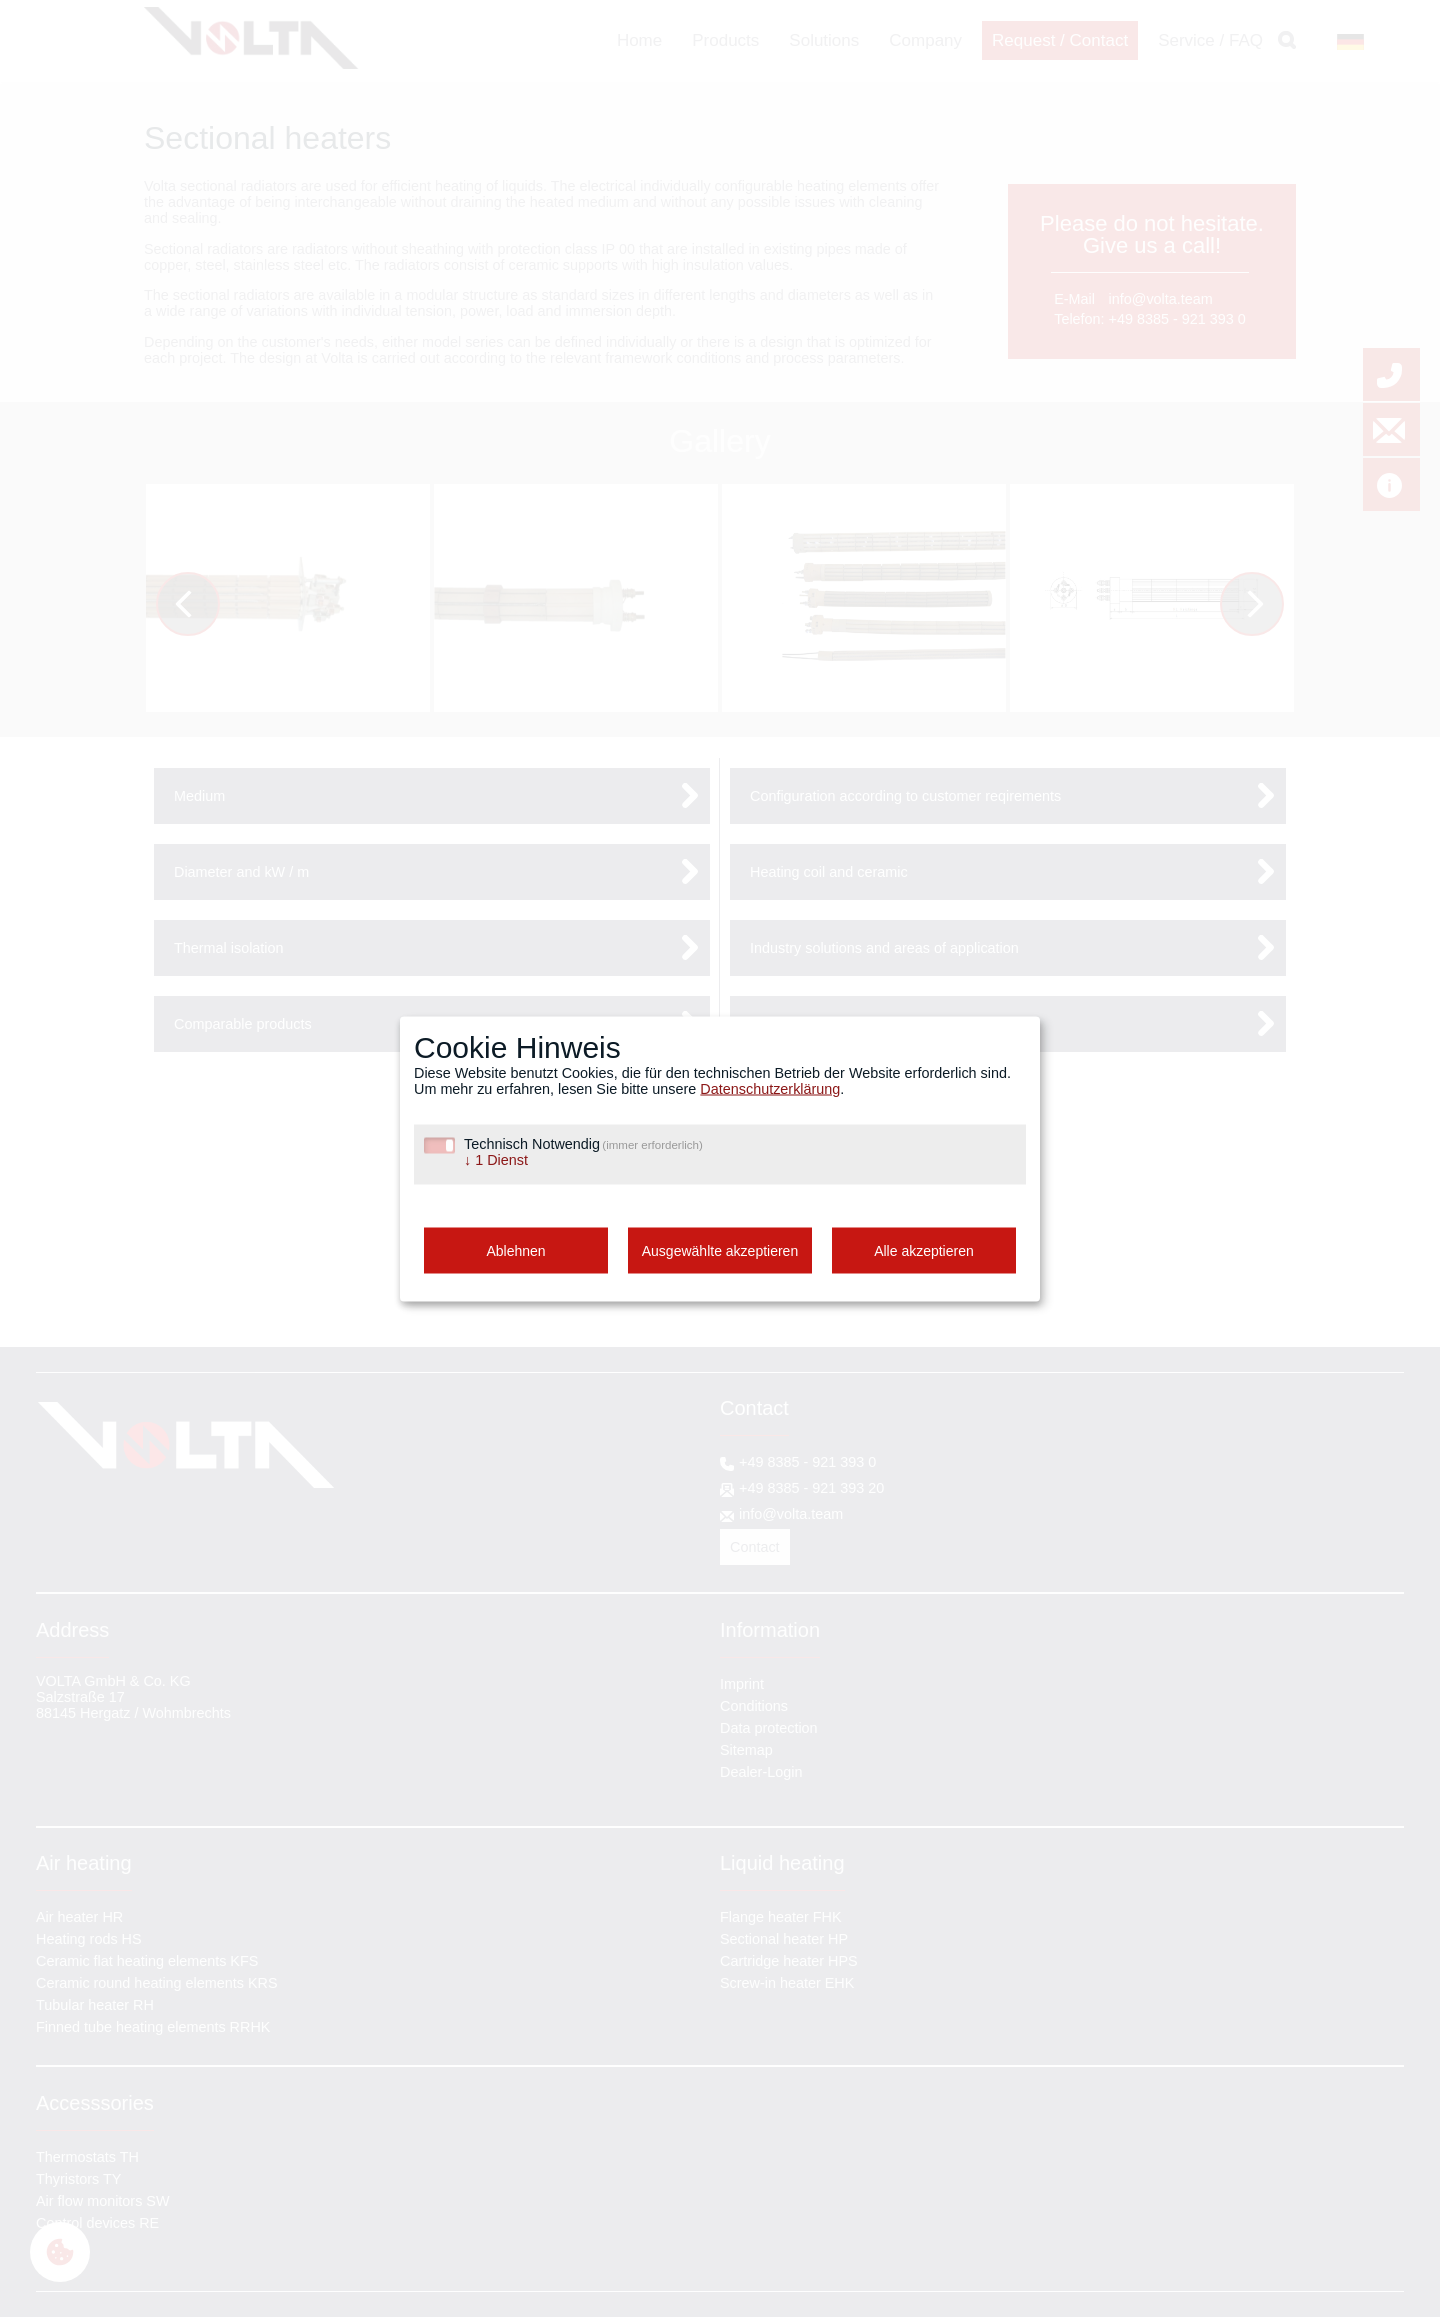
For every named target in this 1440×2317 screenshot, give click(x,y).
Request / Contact (1060, 40)
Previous (201, 607)
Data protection (769, 1728)
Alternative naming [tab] (809, 1024)
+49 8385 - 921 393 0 (1177, 319)
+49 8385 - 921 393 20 (811, 1488)
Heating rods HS (89, 1939)
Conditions (754, 1706)
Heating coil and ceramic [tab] (829, 872)
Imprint (742, 1684)
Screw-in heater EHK (787, 1983)
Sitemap (746, 1750)
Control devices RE (97, 2223)
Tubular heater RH (95, 2005)
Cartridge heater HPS (789, 1961)
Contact (755, 1547)
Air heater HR (79, 1917)
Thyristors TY (78, 2179)
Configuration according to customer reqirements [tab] (905, 796)
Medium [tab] (199, 796)
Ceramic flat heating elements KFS (147, 1961)
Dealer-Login (761, 1772)
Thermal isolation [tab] (229, 948)
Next (1262, 607)
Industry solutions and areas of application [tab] (884, 948)
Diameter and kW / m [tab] (241, 872)
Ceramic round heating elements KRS (157, 1983)
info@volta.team (1161, 299)
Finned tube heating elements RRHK (153, 2027)
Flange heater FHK (781, 1917)
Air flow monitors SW (103, 2201)
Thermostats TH (87, 2157)
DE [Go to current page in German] (1343, 42)
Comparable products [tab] (243, 1024)
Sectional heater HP (784, 1939)
